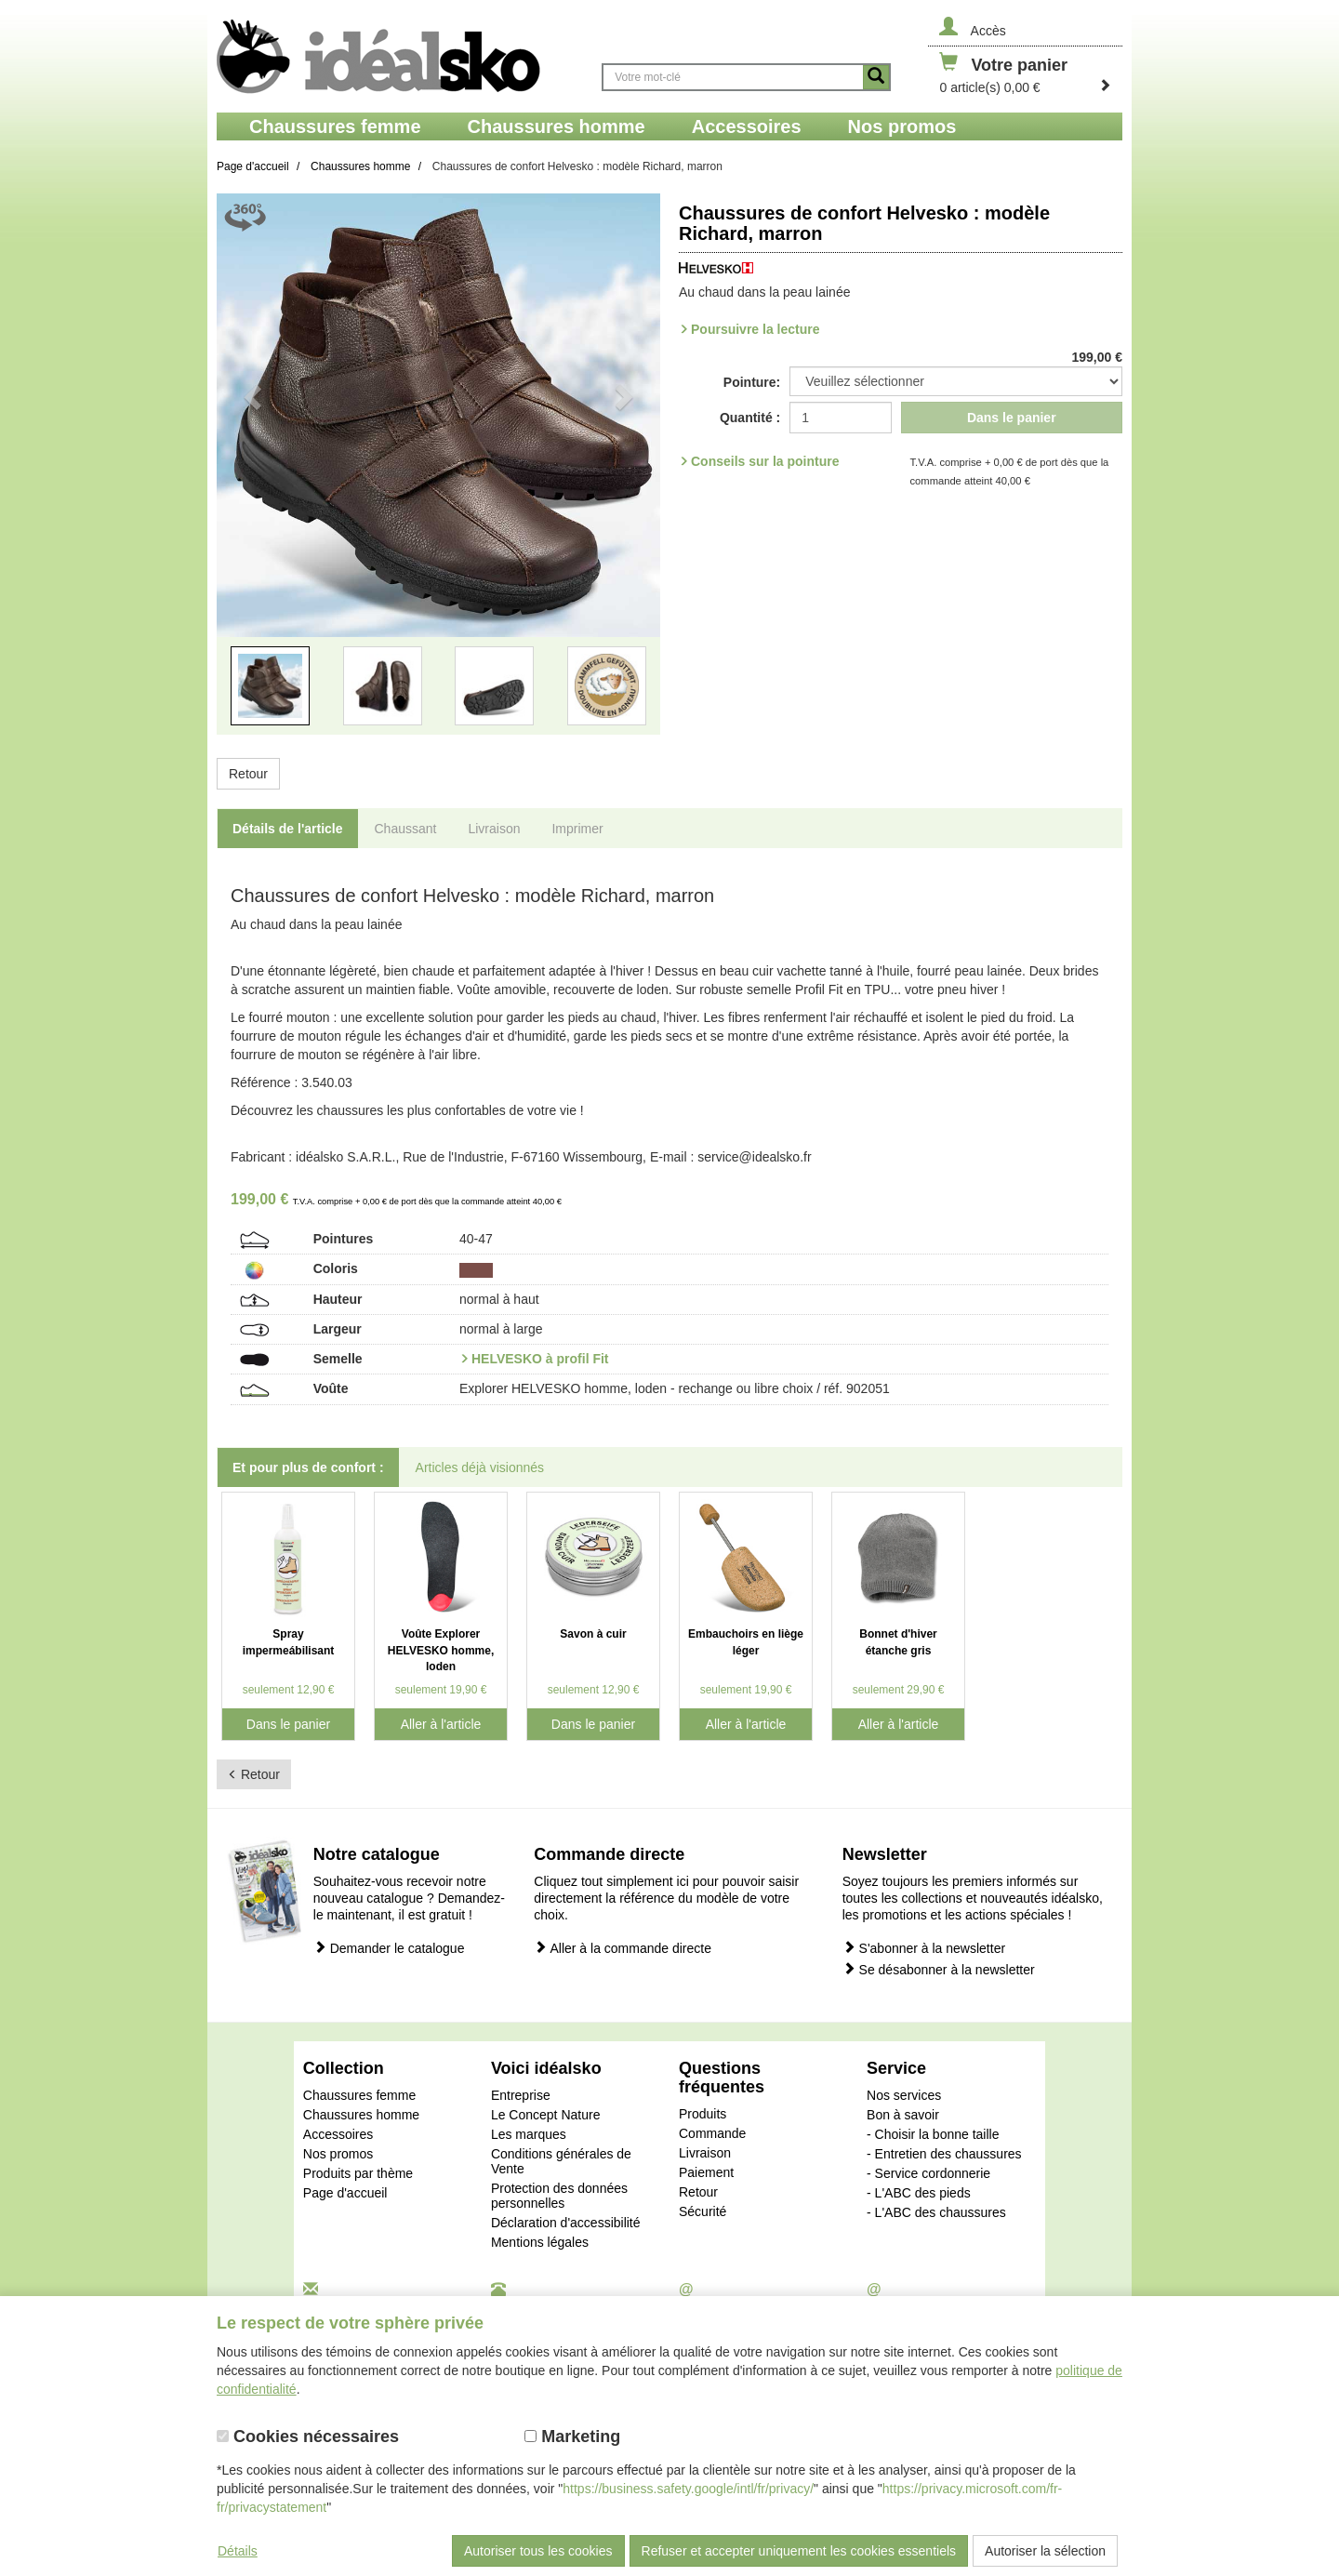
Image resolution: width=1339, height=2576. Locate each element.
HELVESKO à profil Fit (540, 1358)
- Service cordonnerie (928, 2173)
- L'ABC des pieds (919, 2192)
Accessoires (338, 2134)
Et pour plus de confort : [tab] (308, 1467)
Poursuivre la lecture (755, 329)
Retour (248, 773)
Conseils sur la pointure (765, 461)
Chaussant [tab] (406, 828)
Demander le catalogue (389, 1948)
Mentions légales (540, 2242)
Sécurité (702, 2211)
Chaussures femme (359, 2095)
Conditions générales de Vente (561, 2161)
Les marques (528, 2134)
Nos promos (338, 2153)
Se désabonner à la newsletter (938, 1969)
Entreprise (520, 2095)
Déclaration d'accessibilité (566, 2222)
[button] (250, 475)
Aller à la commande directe (622, 1948)
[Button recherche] (876, 77)
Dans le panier (1011, 417)
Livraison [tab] (494, 828)
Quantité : (750, 417)
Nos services (904, 2095)
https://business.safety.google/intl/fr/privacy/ (688, 2488)
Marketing (572, 2436)
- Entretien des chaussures (944, 2153)
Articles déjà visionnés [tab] (480, 1467)
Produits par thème (358, 2173)
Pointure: (751, 382)
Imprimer (577, 828)
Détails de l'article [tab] (287, 828)
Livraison (705, 2152)
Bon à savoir (903, 2114)
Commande (712, 2133)
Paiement (706, 2172)
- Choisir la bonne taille (933, 2134)
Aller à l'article (441, 1724)
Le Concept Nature (546, 2114)
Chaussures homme (361, 2114)
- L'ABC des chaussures (936, 2212)
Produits (702, 2113)
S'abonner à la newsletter (923, 1948)
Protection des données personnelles (559, 2196)
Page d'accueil (345, 2192)
